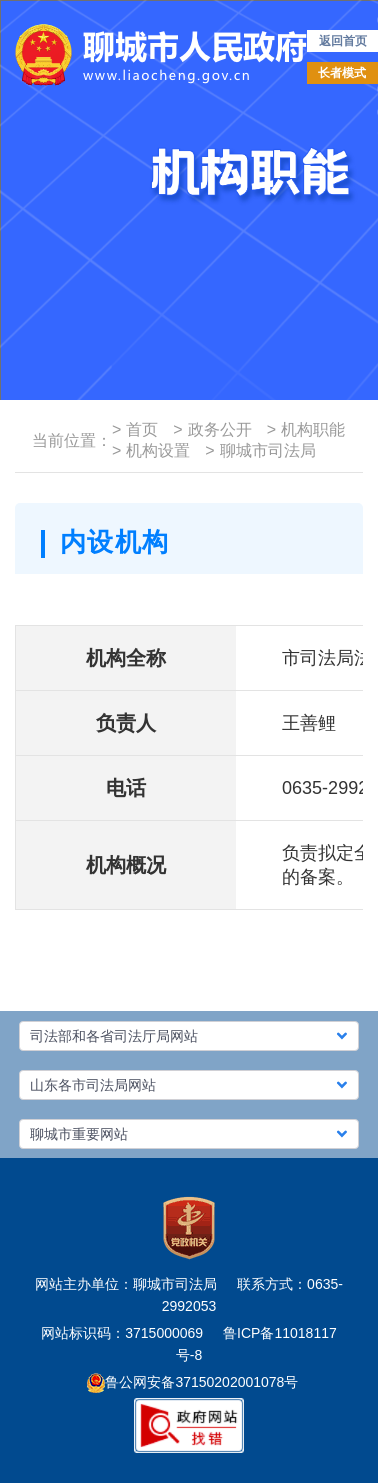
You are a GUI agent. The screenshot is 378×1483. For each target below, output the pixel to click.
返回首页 (343, 41)
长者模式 (342, 73)
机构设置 (151, 450)
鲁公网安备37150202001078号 (192, 1382)
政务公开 (212, 429)
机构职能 (306, 429)
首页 (135, 429)
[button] (189, 1036)
